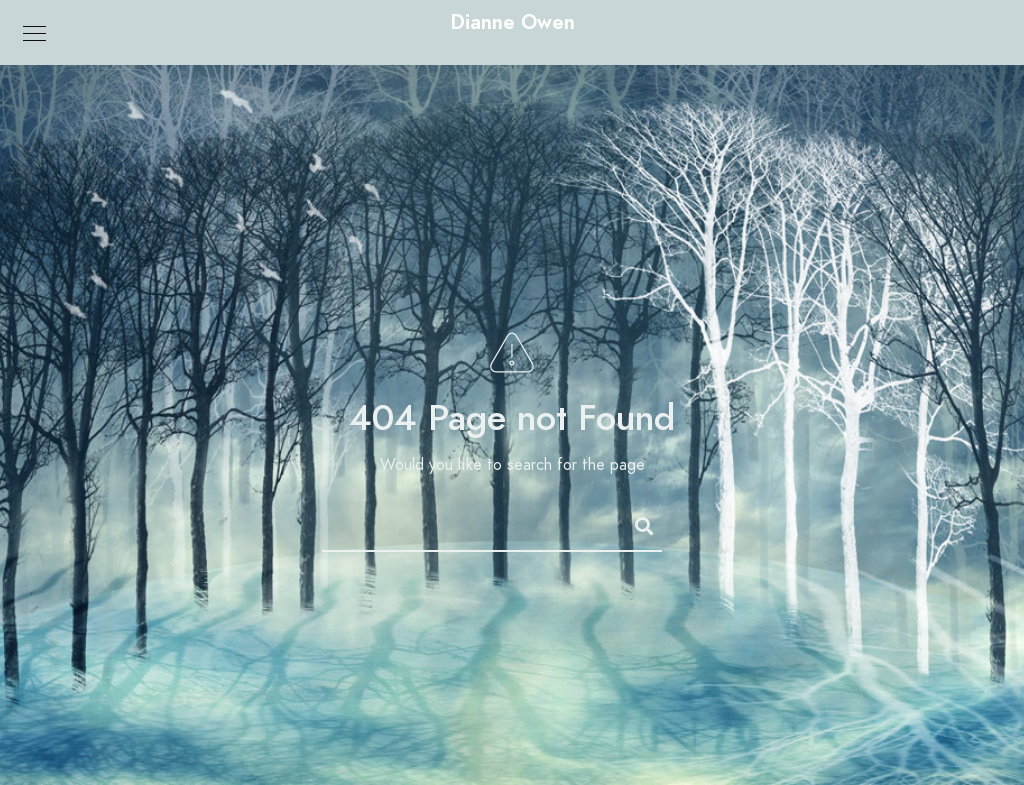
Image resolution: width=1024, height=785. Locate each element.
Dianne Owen (512, 22)
